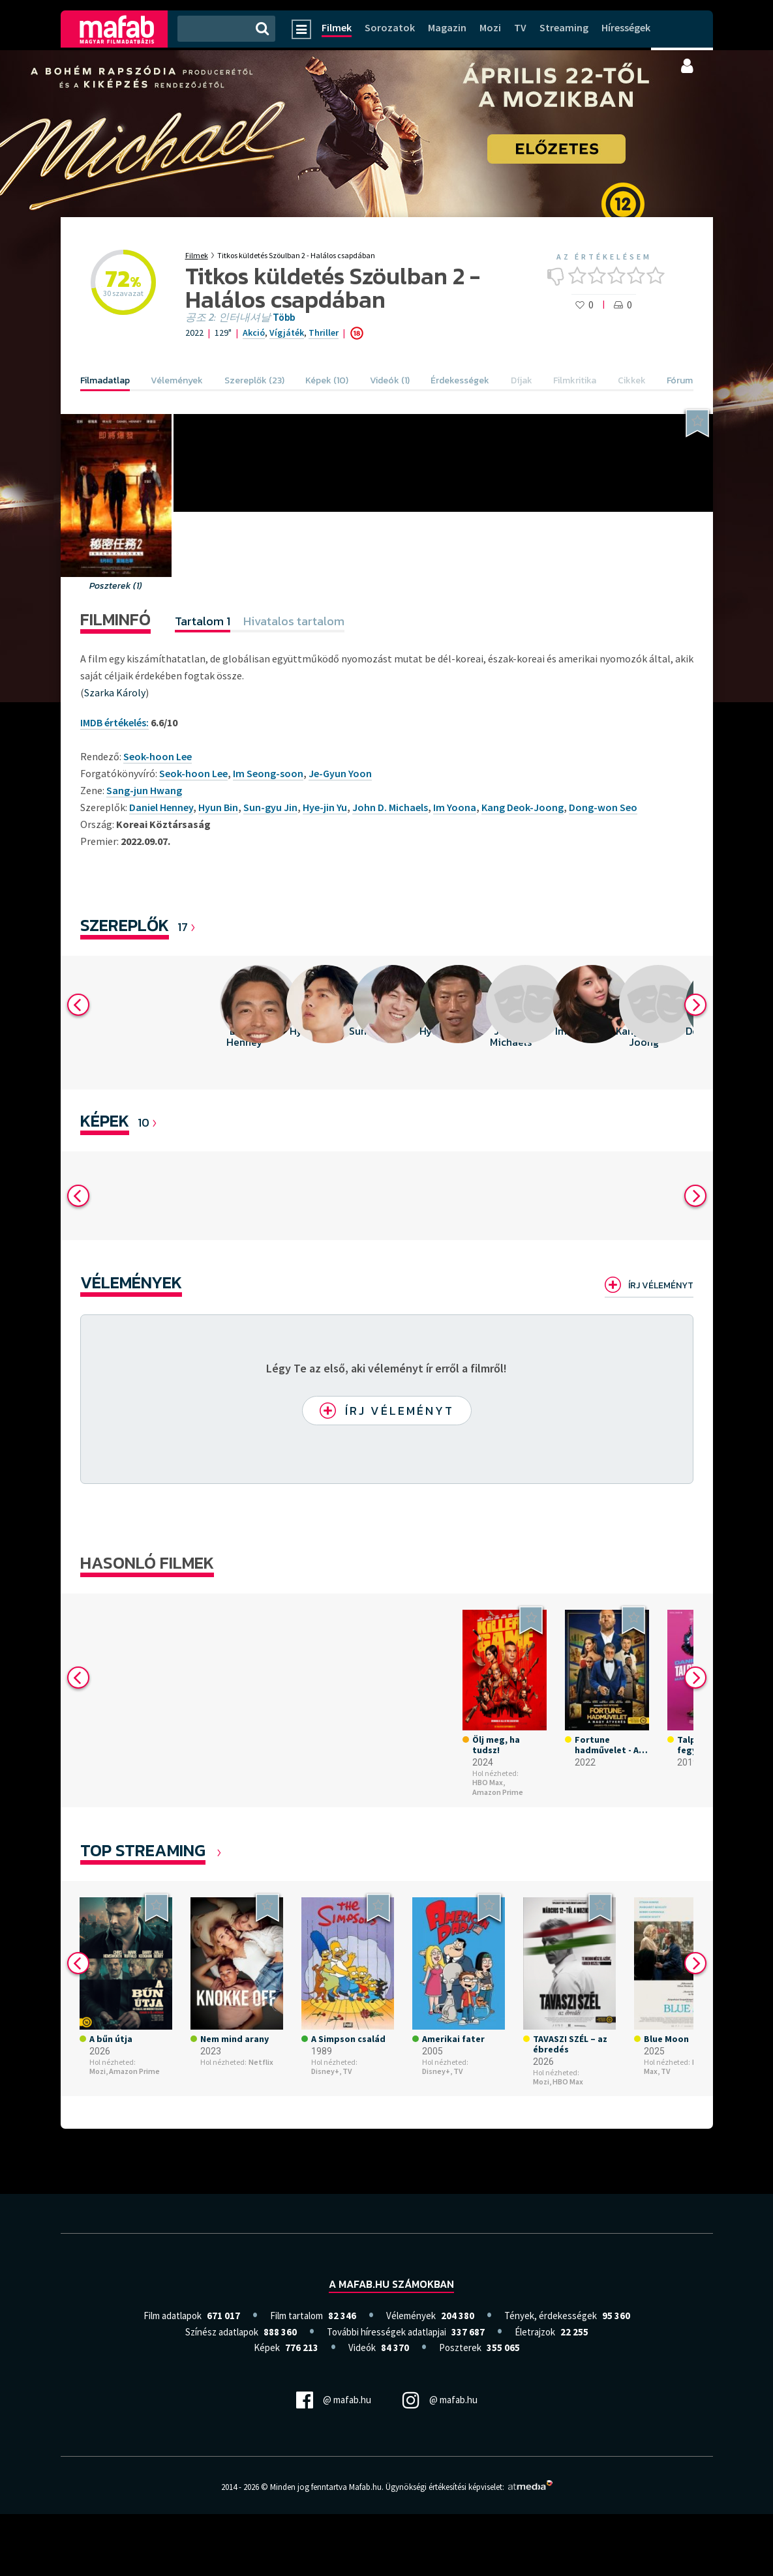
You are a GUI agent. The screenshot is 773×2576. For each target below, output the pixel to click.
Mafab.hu (365, 2487)
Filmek (337, 27)
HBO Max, (488, 1782)
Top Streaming (142, 1850)
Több (284, 317)
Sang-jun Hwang (144, 790)
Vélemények (131, 1282)
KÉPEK (104, 1120)
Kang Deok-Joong (522, 807)
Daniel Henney (161, 807)
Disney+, (326, 2071)
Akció (254, 332)
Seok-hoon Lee (193, 773)
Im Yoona (454, 807)
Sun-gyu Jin (270, 807)
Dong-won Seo (603, 807)
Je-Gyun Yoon (340, 773)
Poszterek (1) (115, 586)
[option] (244, 1022)
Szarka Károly (114, 692)
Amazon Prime (497, 1792)
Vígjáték (286, 332)
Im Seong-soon (268, 773)
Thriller (324, 332)
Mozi (490, 27)
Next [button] (695, 1005)
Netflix (261, 2062)
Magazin (447, 27)
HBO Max (568, 2081)
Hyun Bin (218, 807)
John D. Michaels (390, 807)
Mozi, (98, 2071)
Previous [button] (78, 1005)
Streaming (563, 27)
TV (520, 27)
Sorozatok (390, 27)
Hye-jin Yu (325, 807)
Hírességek (625, 27)
